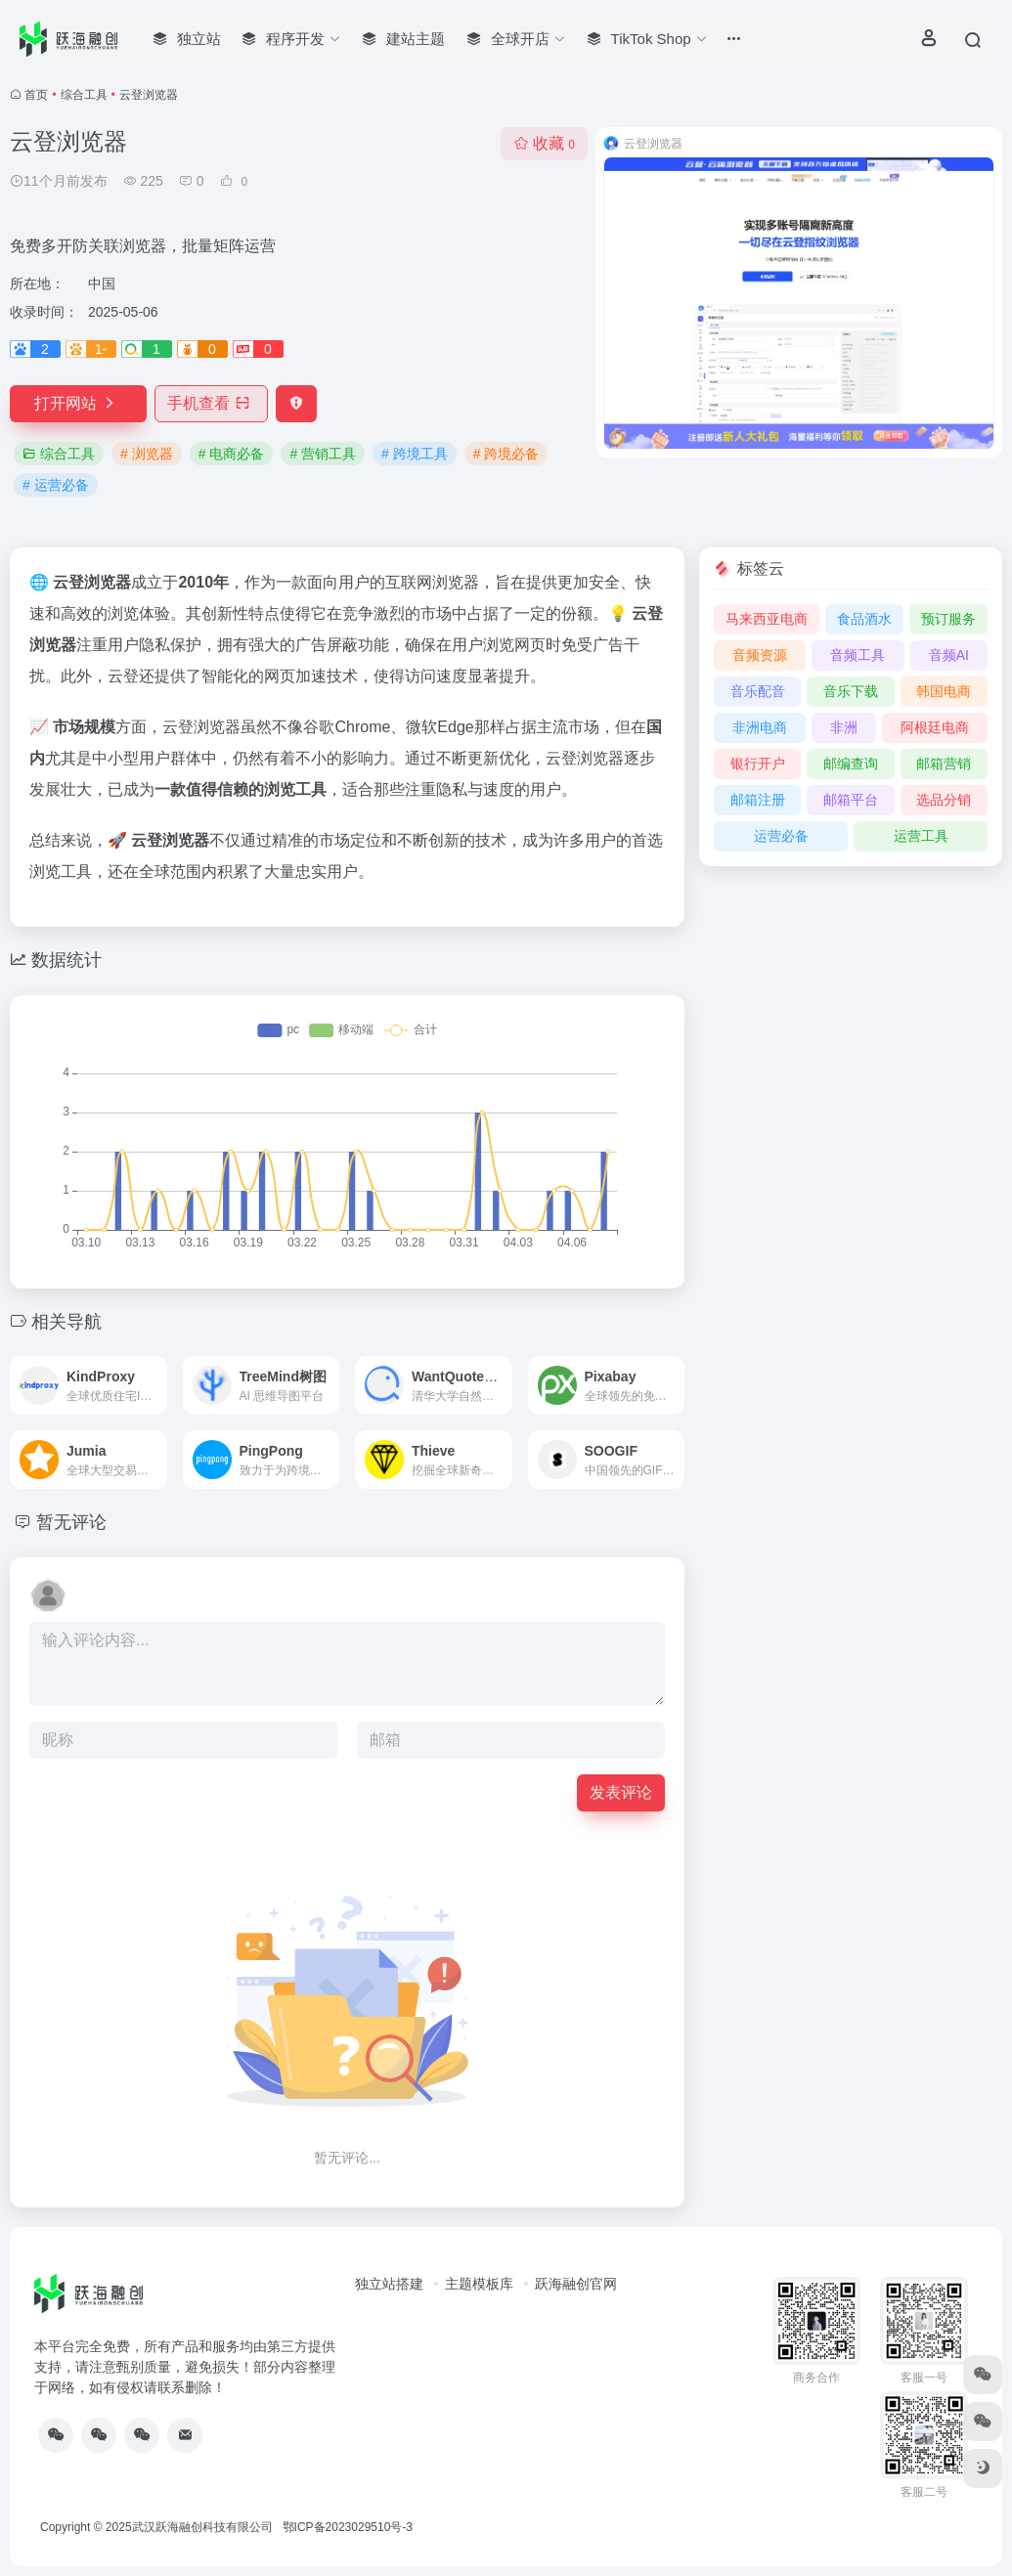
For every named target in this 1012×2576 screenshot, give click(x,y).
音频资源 (759, 655)
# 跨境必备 (506, 453)
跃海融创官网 (576, 2284)
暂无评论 (71, 1522)
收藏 (544, 143)
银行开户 (757, 763)
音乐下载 (850, 691)
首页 (36, 95)
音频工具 (857, 655)
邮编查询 (850, 763)
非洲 (844, 727)
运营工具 (921, 836)
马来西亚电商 (767, 619)
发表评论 (621, 1792)
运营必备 (781, 836)
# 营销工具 (322, 453)
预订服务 (948, 619)
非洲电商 (759, 727)
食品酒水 (864, 619)
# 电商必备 (231, 453)
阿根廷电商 (935, 727)
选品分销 (943, 800)
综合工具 (84, 95)
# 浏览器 (146, 453)
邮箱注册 (757, 800)
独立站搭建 (389, 2284)
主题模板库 (479, 2284)
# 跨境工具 (414, 453)
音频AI (949, 655)
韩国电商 (943, 691)
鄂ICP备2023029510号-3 (348, 2527)
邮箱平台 (850, 800)
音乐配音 (757, 691)
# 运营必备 (55, 485)
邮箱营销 (943, 763)
